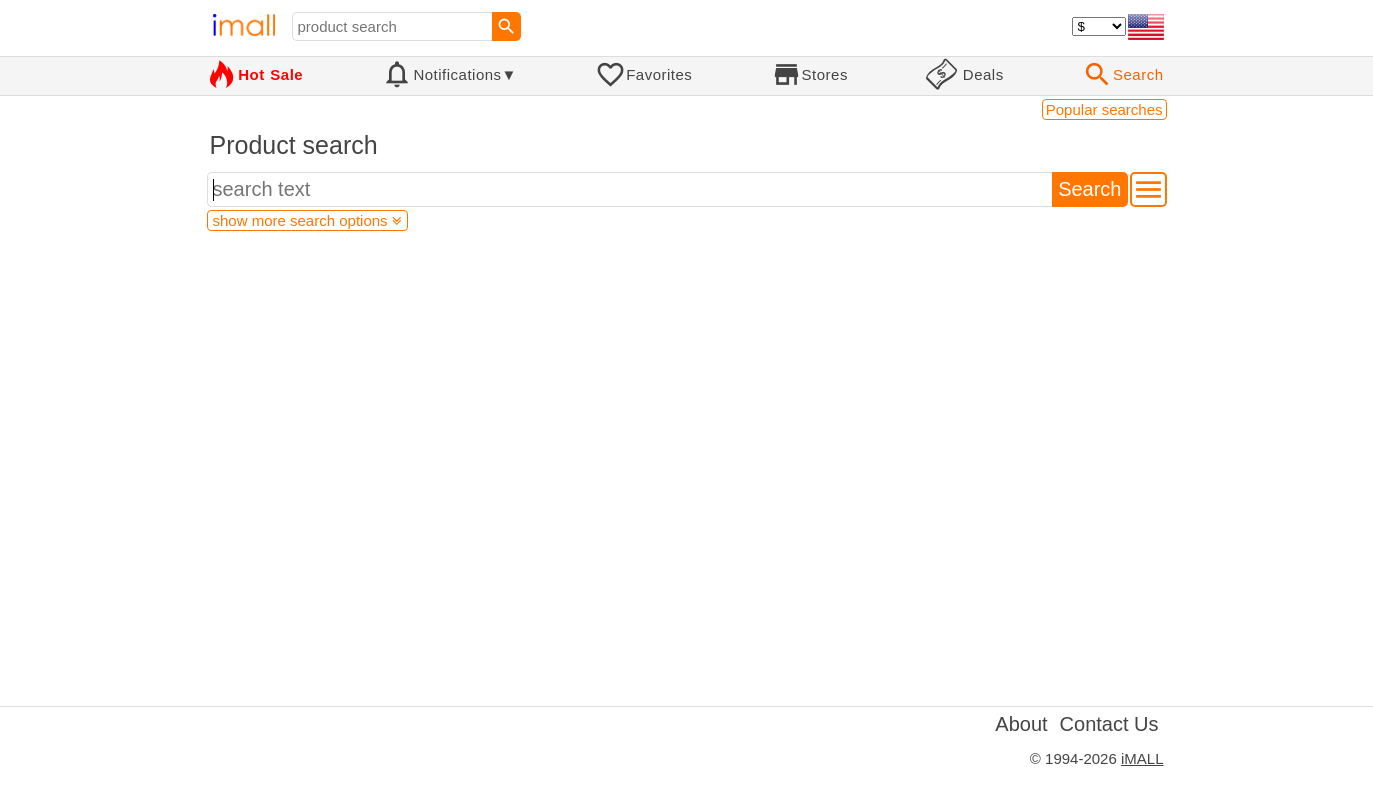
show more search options (307, 220)
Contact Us (1109, 724)
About (1021, 724)
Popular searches (1104, 109)
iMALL (1142, 758)
